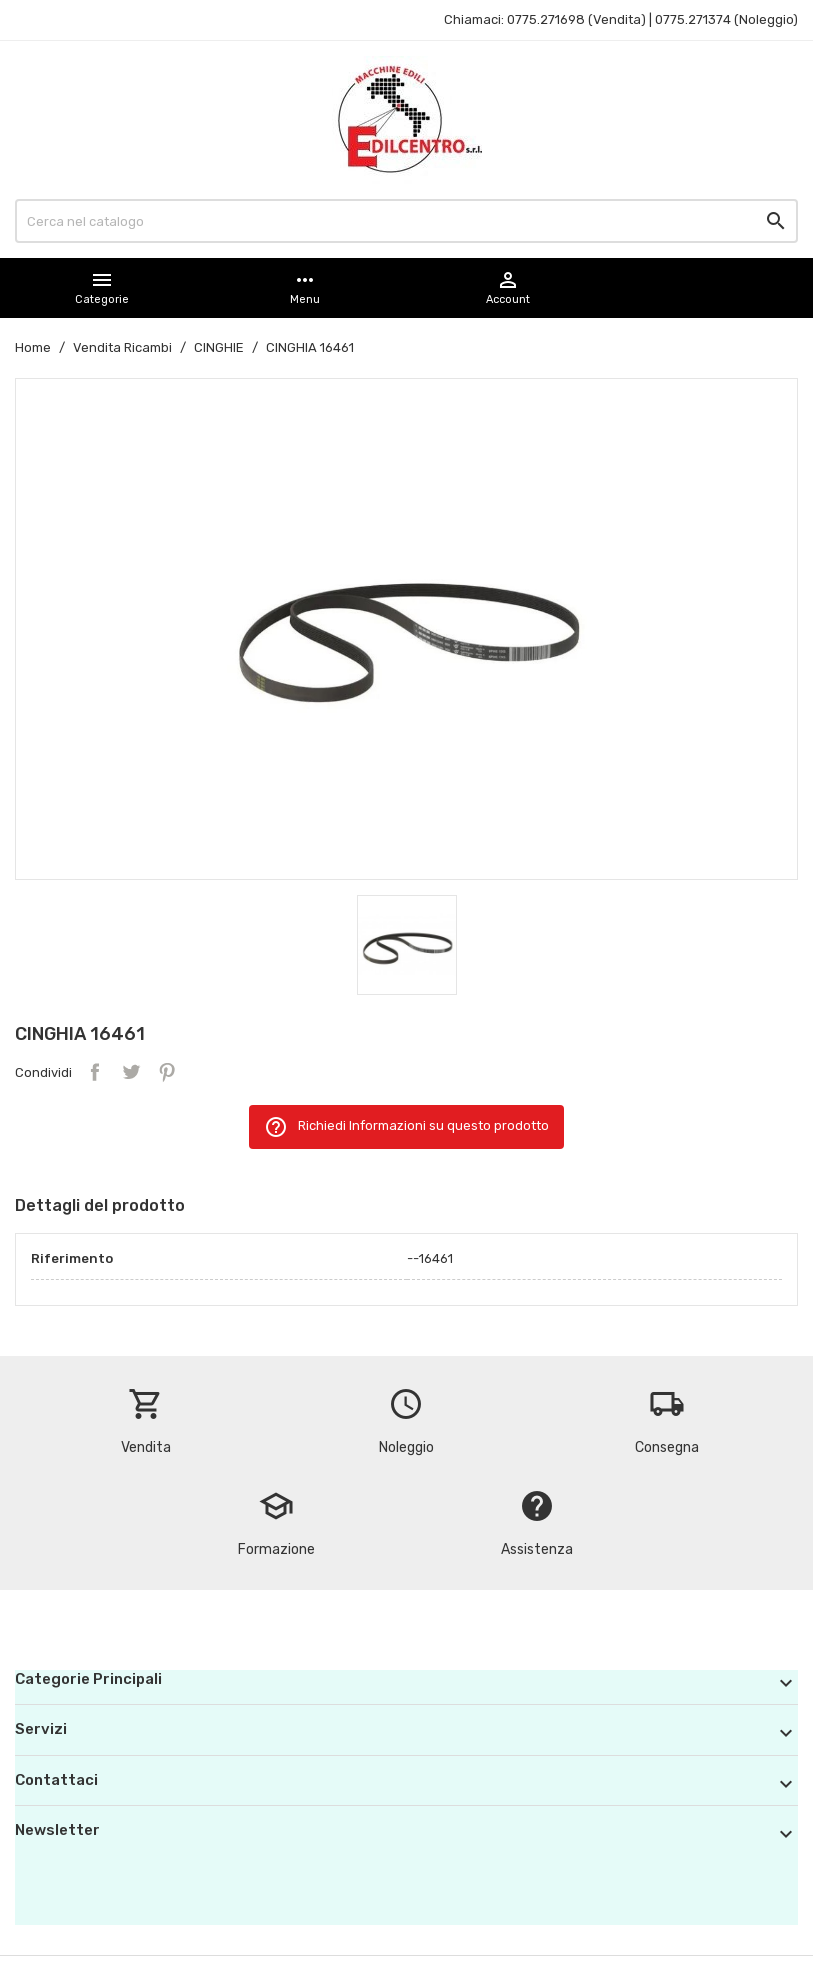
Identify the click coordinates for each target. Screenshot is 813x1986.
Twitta (131, 1072)
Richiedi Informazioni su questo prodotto (406, 1127)
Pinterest (167, 1072)
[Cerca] (406, 221)
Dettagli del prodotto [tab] (100, 1205)
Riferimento (72, 1258)
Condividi (95, 1072)
